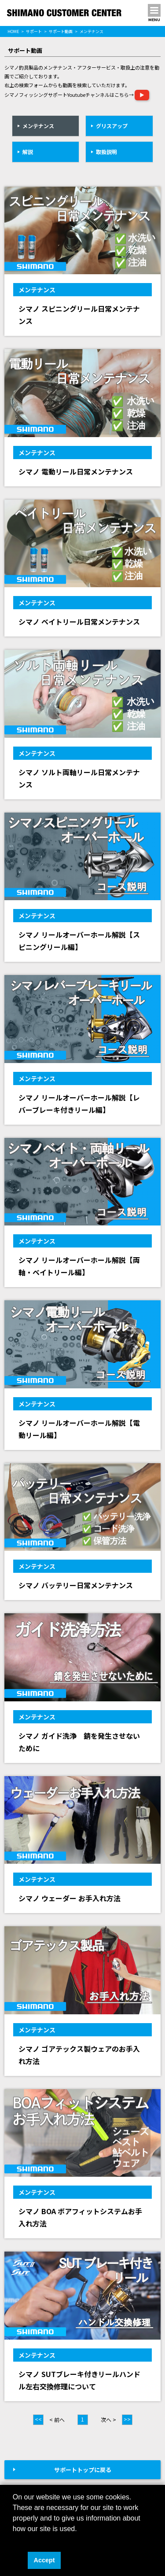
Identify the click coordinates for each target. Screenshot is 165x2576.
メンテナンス (38, 125)
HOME (13, 31)
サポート (34, 31)
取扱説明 (106, 151)
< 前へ (57, 2419)
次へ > (108, 2419)
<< (38, 2419)
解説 (27, 151)
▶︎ (141, 94)
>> (127, 2419)
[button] (14, 2540)
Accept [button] (44, 2560)
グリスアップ (112, 125)
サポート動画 (61, 31)
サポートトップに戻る (82, 2470)
